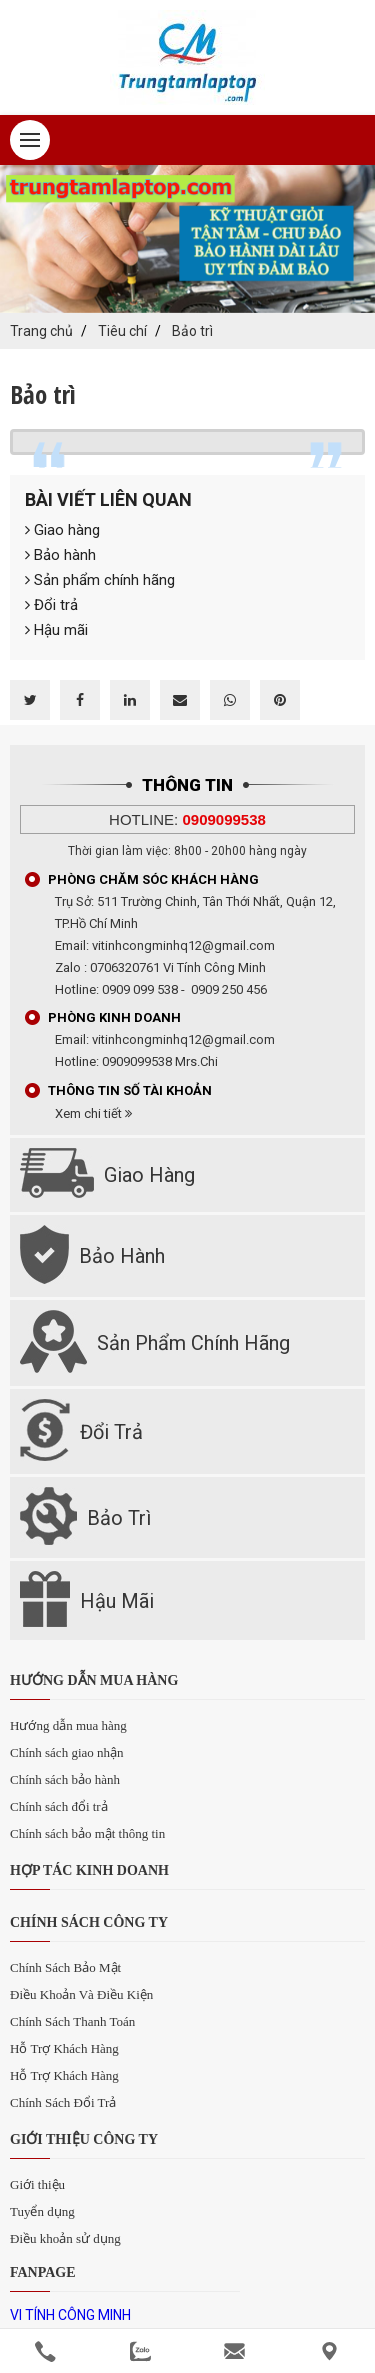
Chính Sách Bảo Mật (65, 1967)
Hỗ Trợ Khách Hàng (64, 2048)
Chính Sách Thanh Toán (72, 2021)
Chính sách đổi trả (59, 1806)
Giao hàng (62, 530)
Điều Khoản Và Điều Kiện (81, 1994)
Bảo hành (60, 555)
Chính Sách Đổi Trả (63, 2102)
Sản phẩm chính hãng (100, 580)
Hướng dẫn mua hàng (68, 1725)
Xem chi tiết (93, 1113)
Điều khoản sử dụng (65, 2238)
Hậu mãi (56, 630)
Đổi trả (51, 605)
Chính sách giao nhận (67, 1752)
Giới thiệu (37, 2184)
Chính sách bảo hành (65, 1779)
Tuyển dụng (42, 2211)
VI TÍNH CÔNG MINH (70, 2315)
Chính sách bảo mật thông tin (87, 1833)
